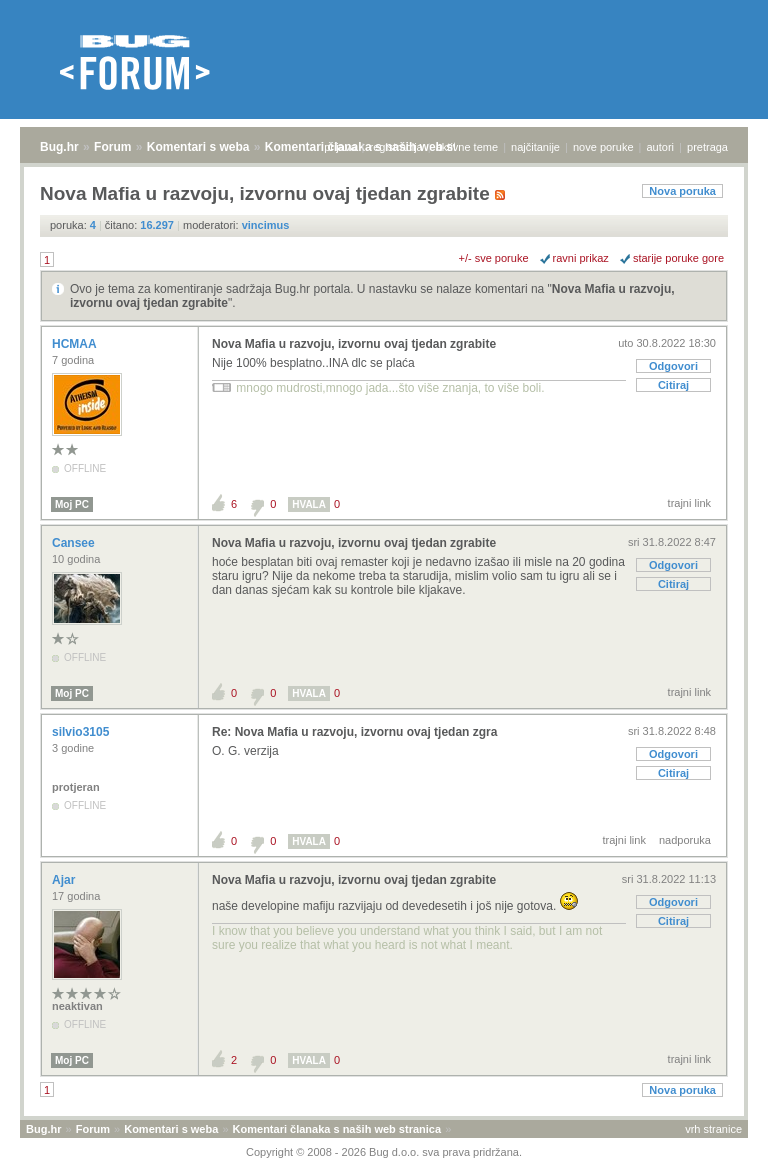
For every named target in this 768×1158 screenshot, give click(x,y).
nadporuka (685, 840)
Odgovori (673, 366)
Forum (112, 147)
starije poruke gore (678, 258)
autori (661, 147)
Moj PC (72, 504)
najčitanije (535, 147)
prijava (340, 147)
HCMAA (76, 344)
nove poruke (603, 147)
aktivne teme (467, 147)
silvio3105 (82, 732)
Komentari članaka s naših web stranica (337, 1129)
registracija (396, 147)
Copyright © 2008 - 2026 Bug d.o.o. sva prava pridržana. (384, 1152)
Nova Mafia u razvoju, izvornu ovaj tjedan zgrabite (354, 344)
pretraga (707, 147)
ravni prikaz (581, 258)
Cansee (75, 543)
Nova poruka (682, 191)
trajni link (689, 503)
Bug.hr (59, 147)
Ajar (65, 880)
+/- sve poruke (494, 258)
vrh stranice (713, 1129)
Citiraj (673, 385)
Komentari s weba (198, 147)
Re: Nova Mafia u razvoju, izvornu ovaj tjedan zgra (354, 732)
